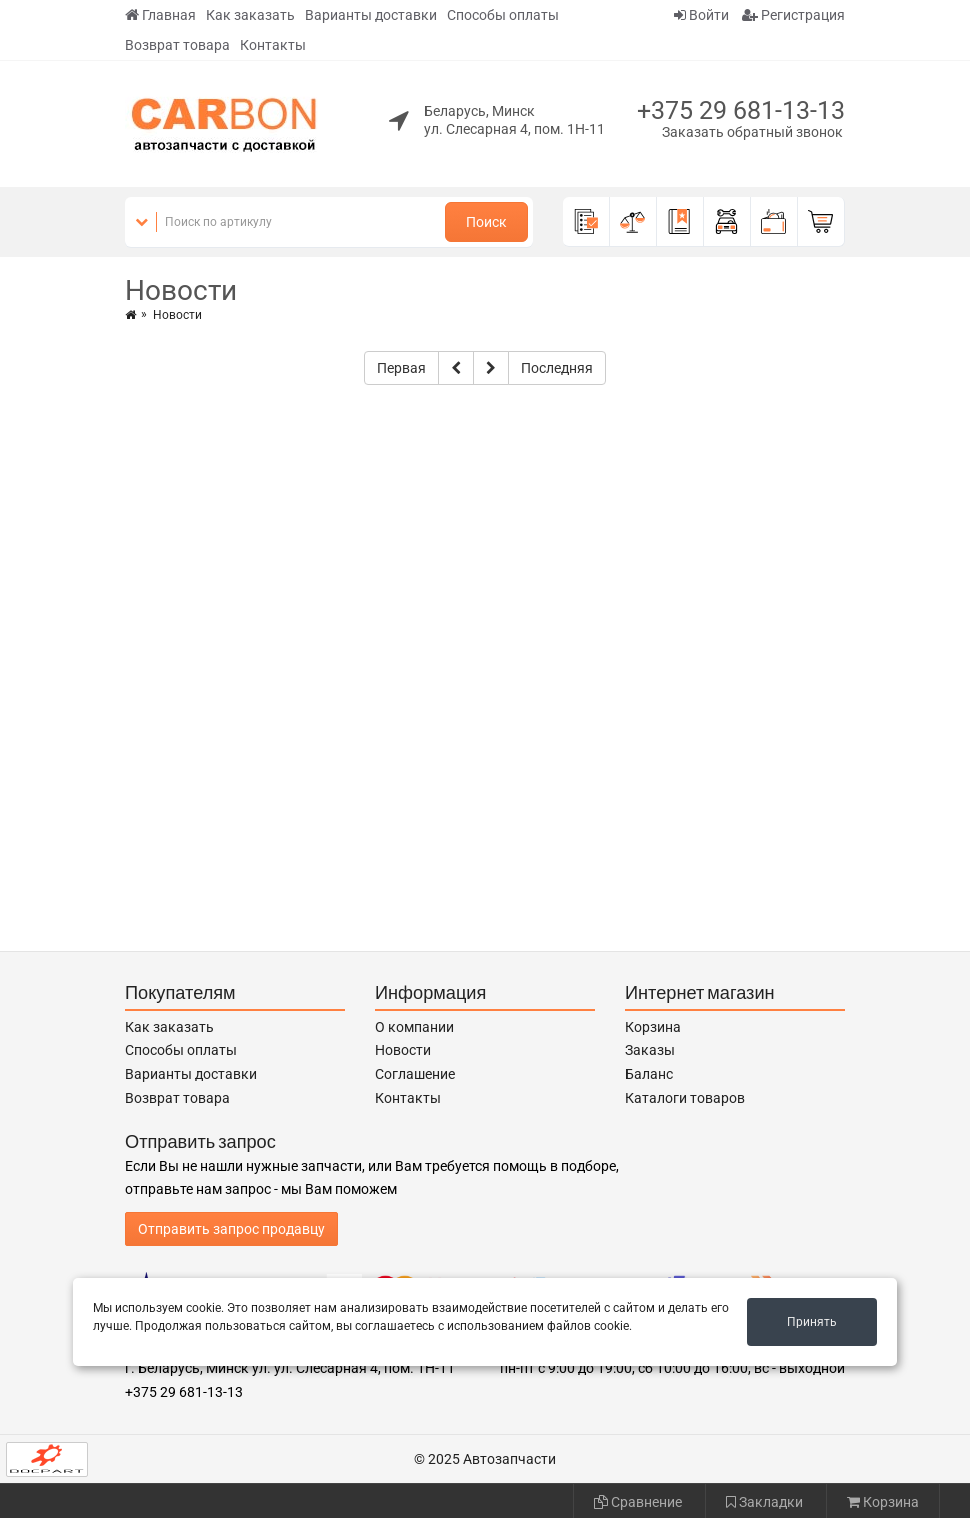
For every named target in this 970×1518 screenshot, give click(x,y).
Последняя (557, 368)
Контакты (273, 45)
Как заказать (250, 15)
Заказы (650, 1050)
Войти (701, 15)
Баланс (649, 1074)
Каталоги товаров (685, 1098)
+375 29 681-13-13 (741, 110)
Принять (812, 1322)
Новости (403, 1050)
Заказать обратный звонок (752, 132)
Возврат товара (177, 45)
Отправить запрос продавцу (231, 1229)
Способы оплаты (503, 15)
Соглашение (415, 1074)
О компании (414, 1027)
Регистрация (793, 15)
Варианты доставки (371, 15)
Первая (401, 368)
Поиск (486, 222)
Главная (160, 15)
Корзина (653, 1027)
